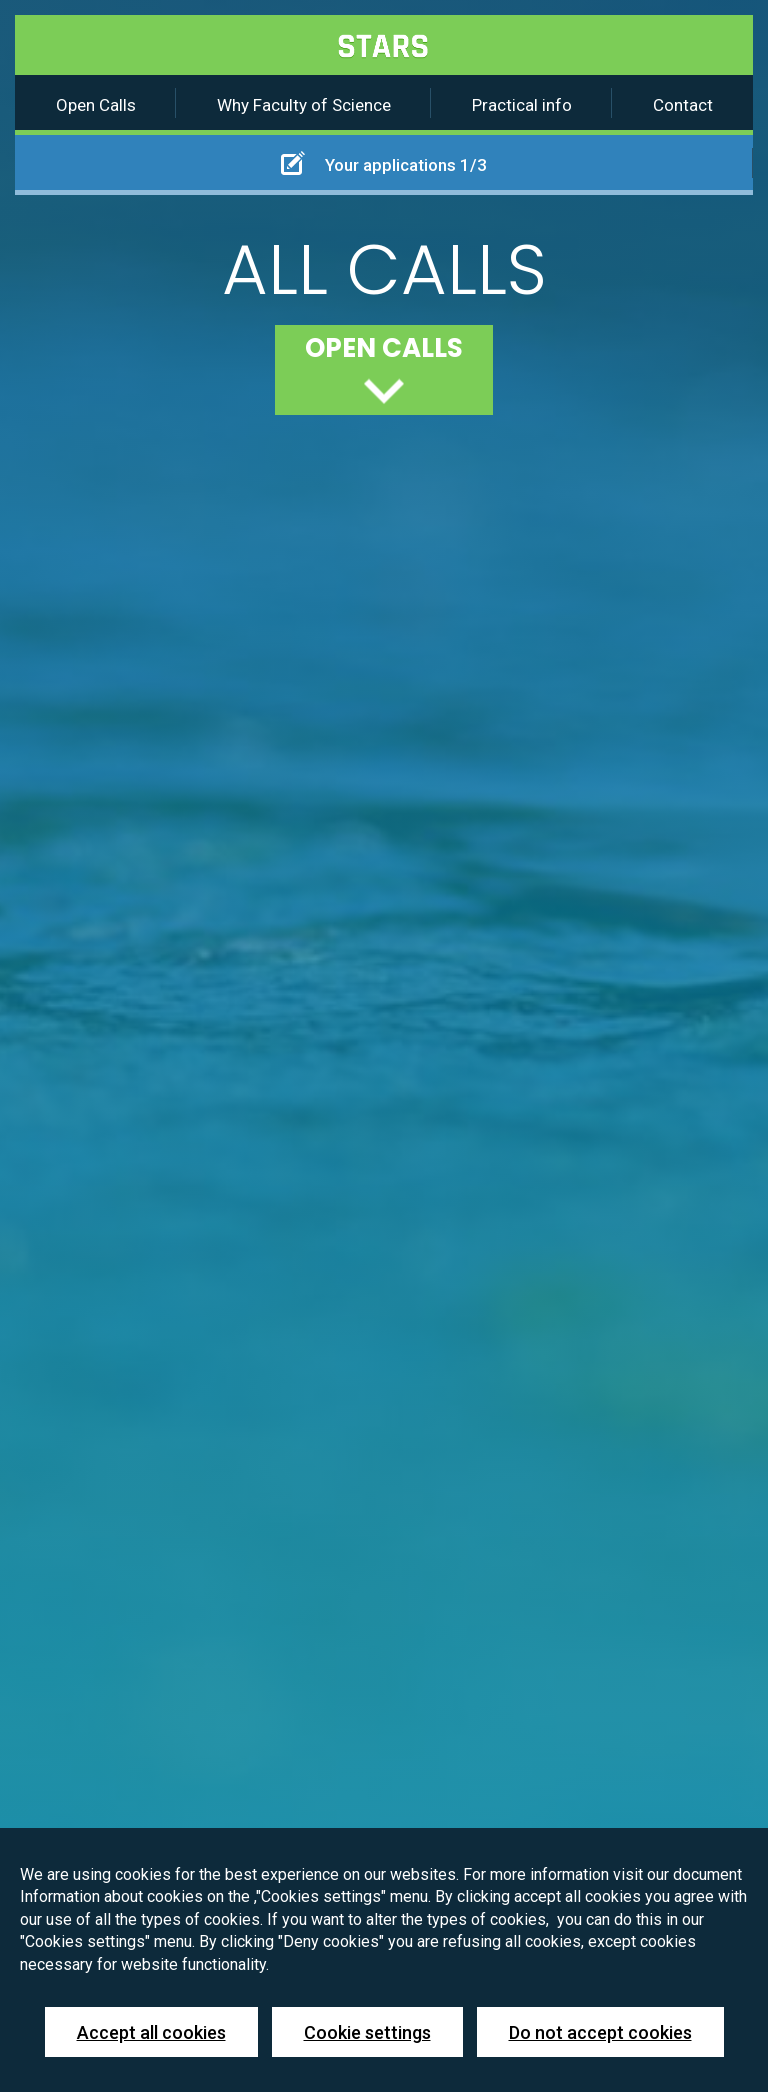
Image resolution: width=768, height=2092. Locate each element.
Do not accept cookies (600, 2032)
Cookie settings (367, 2032)
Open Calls (96, 105)
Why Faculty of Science (304, 105)
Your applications (384, 163)
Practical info (522, 105)
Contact (683, 105)
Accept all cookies (151, 2032)
